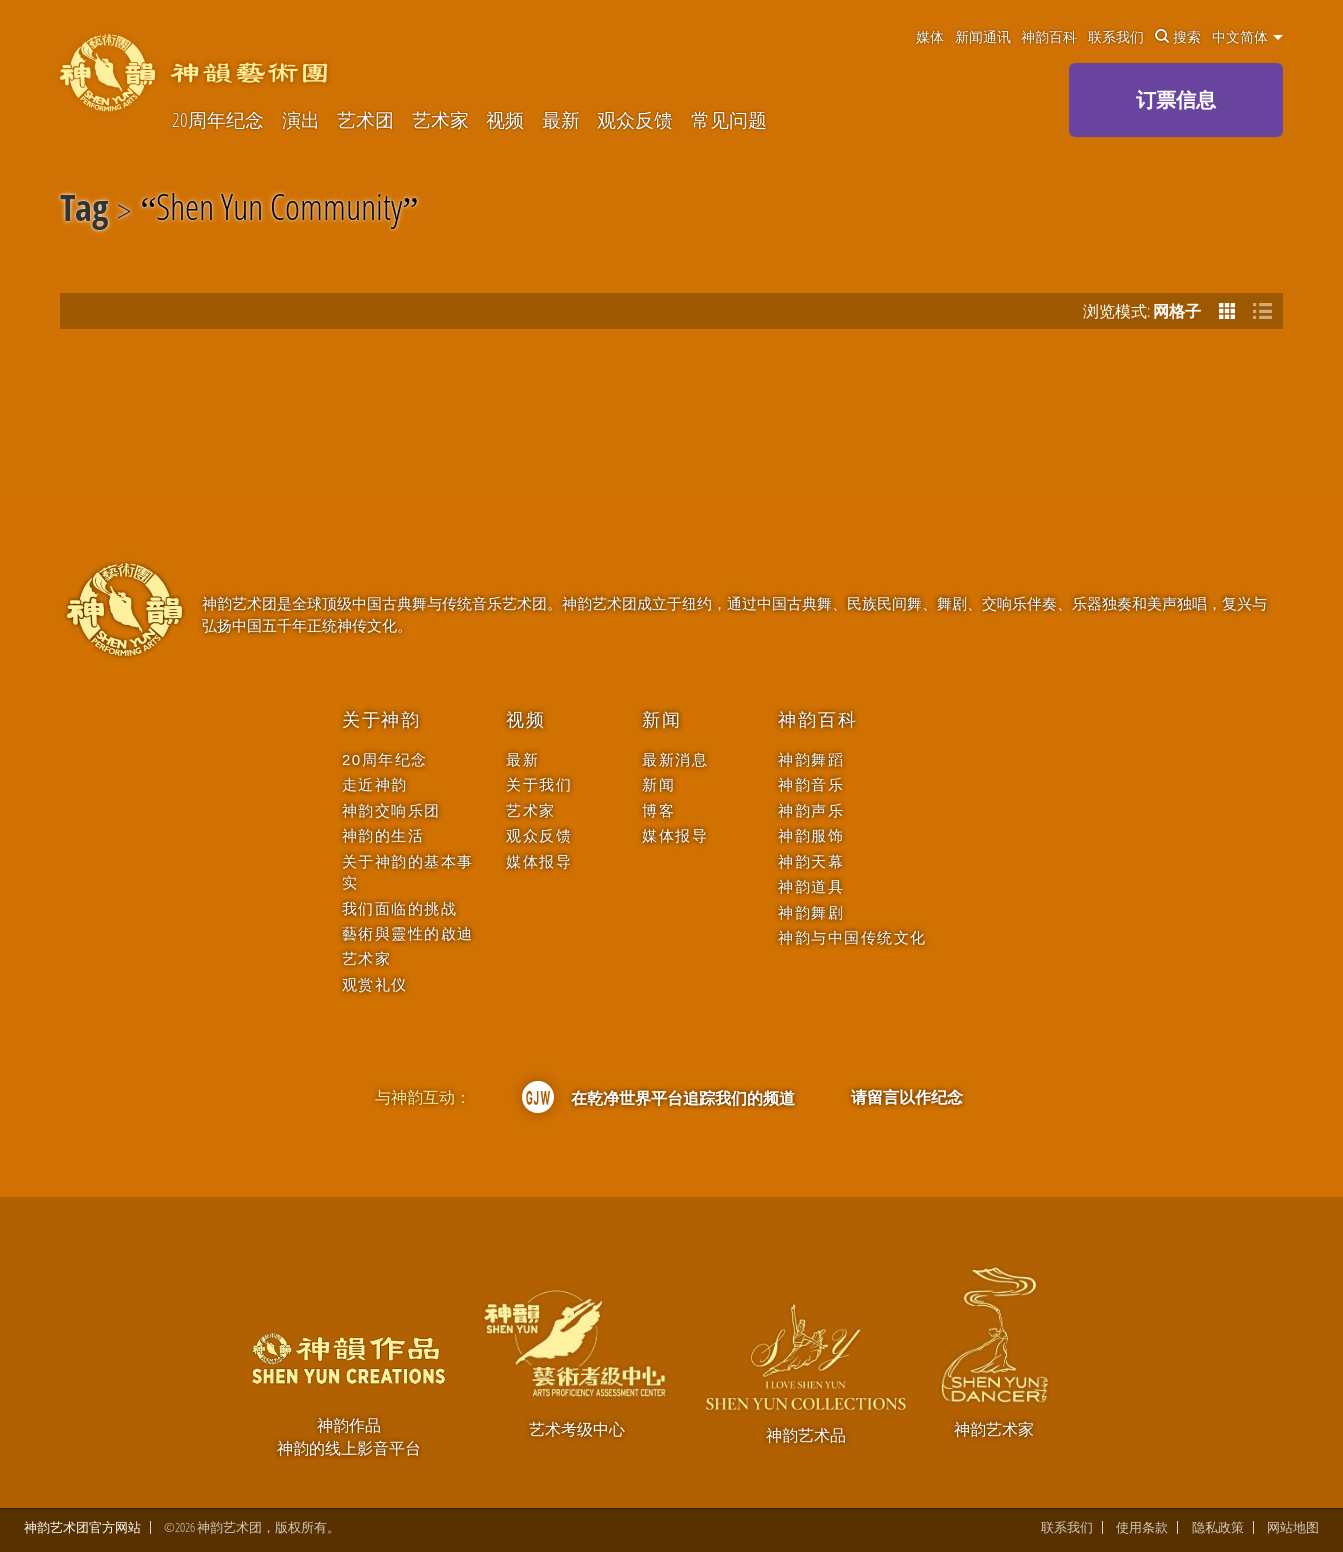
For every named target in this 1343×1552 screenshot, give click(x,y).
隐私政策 (1218, 1527)
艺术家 (440, 120)
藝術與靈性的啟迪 (408, 933)
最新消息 (675, 759)
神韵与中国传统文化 (852, 937)
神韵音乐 (811, 784)
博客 (658, 810)
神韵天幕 (811, 861)
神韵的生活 (383, 835)
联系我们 (1116, 37)
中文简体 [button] (1247, 37)
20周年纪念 (218, 120)
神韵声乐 (811, 810)
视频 (505, 120)
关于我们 (539, 784)
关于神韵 (381, 720)
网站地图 (1293, 1527)
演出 (301, 120)
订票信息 (1176, 99)
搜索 (1178, 37)
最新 (561, 120)
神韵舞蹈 (811, 759)
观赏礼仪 (375, 984)
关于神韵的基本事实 (408, 872)
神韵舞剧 (811, 912)
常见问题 (729, 120)
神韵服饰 (811, 835)
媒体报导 (539, 861)
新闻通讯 (983, 37)
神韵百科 (1049, 37)
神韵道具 (811, 886)
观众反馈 (635, 120)
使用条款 (1142, 1527)
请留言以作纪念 (907, 1097)
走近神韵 (375, 784)
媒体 (930, 37)
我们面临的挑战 (400, 908)
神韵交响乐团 (391, 810)
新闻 (662, 720)
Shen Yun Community (279, 211)
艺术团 (365, 120)
